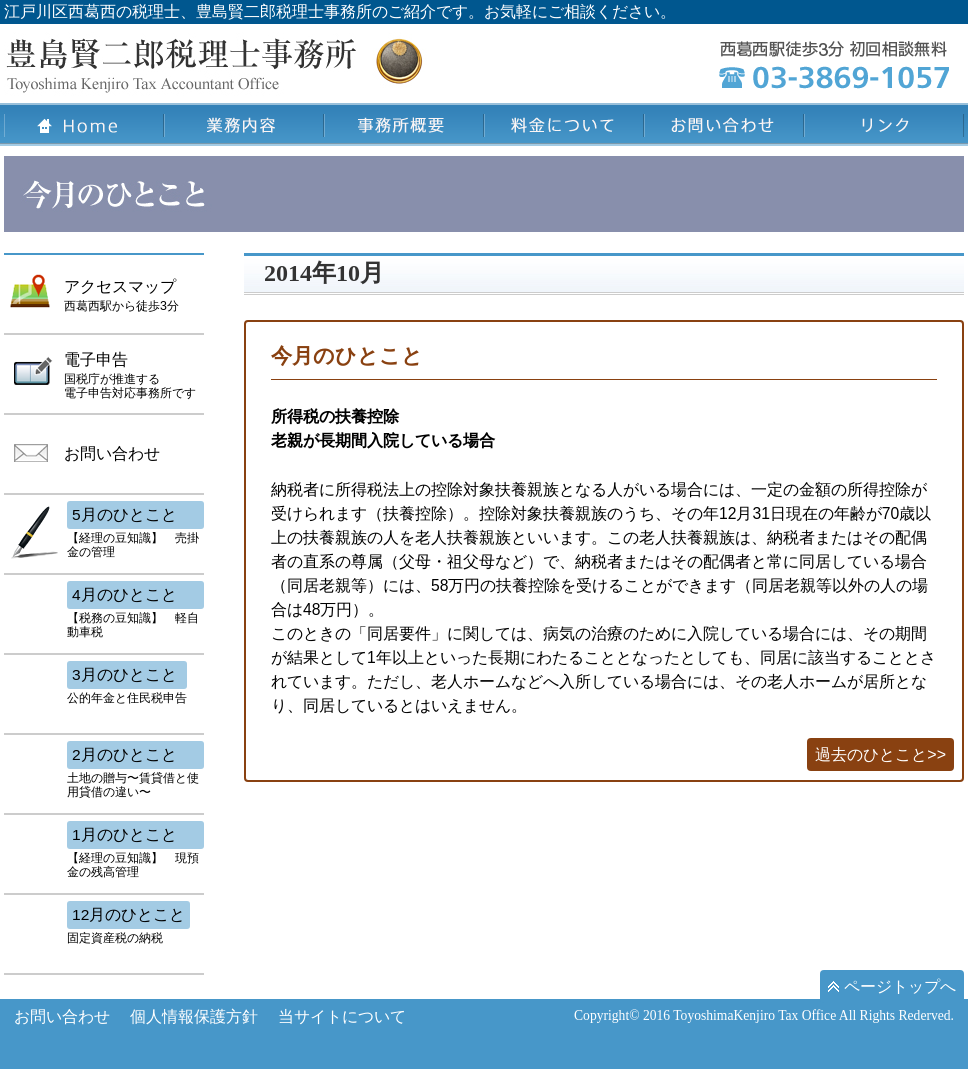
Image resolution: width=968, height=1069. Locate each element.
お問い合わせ (62, 1016)
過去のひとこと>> (880, 754)
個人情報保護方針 (194, 1016)
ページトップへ (892, 986)
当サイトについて (342, 1016)
